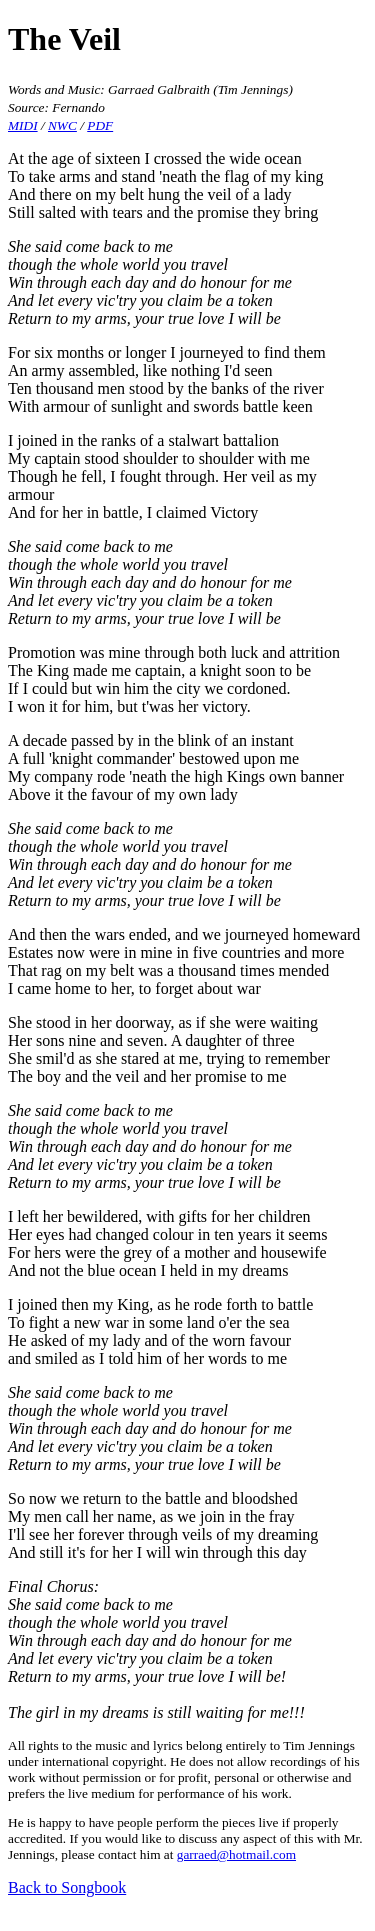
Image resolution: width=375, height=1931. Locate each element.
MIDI (23, 125)
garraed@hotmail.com (236, 1854)
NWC (62, 125)
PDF (100, 125)
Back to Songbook (67, 1887)
